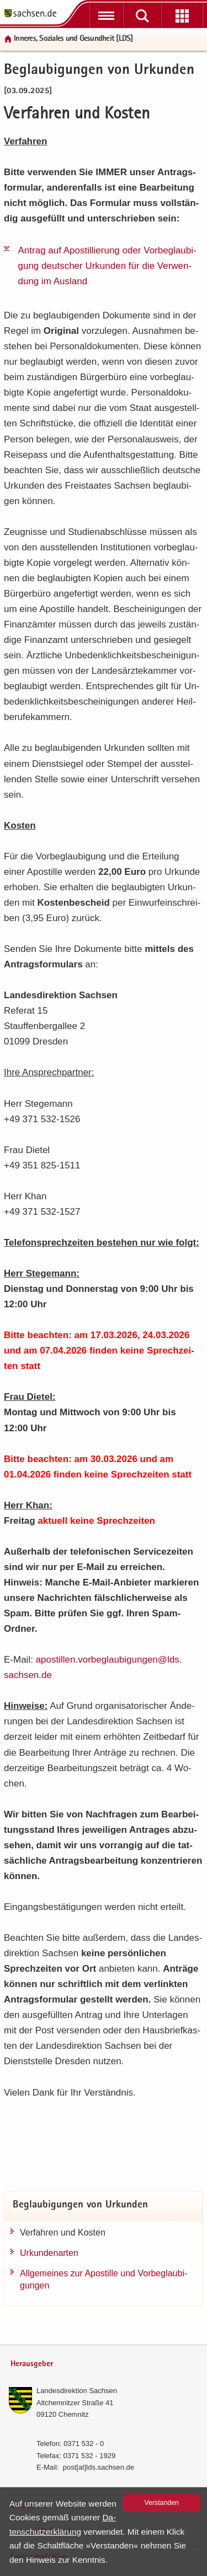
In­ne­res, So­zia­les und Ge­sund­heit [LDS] (73, 39)
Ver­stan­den (162, 2503)
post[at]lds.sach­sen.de (98, 2467)
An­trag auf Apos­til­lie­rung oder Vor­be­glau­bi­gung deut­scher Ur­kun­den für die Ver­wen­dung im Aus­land (107, 265)
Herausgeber (31, 2364)
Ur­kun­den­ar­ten (49, 2253)
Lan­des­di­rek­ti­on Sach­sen (76, 2390)
